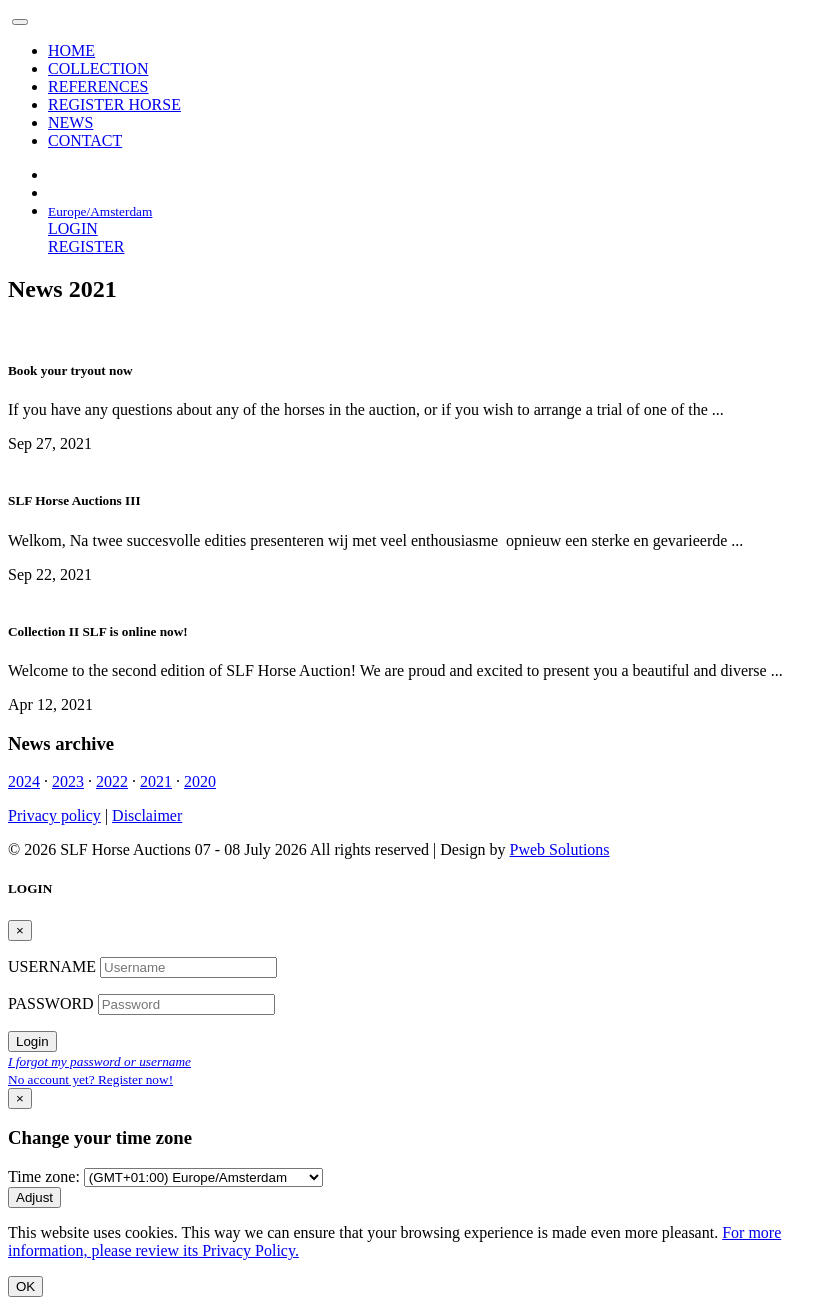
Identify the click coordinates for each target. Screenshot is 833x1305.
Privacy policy (54, 815)
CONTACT (85, 140)
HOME (71, 50)
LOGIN (73, 228)
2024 (24, 781)
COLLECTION (98, 68)
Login (32, 1041)
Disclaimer (147, 815)
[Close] (20, 930)
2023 (68, 781)
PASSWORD (53, 1003)
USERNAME (54, 966)
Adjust (34, 1197)
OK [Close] (25, 1286)
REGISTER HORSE (114, 104)
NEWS (70, 122)
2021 (156, 781)
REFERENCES (98, 86)
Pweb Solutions (560, 849)
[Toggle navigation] (20, 22)
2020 (200, 781)
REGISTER (86, 246)
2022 (112, 781)
